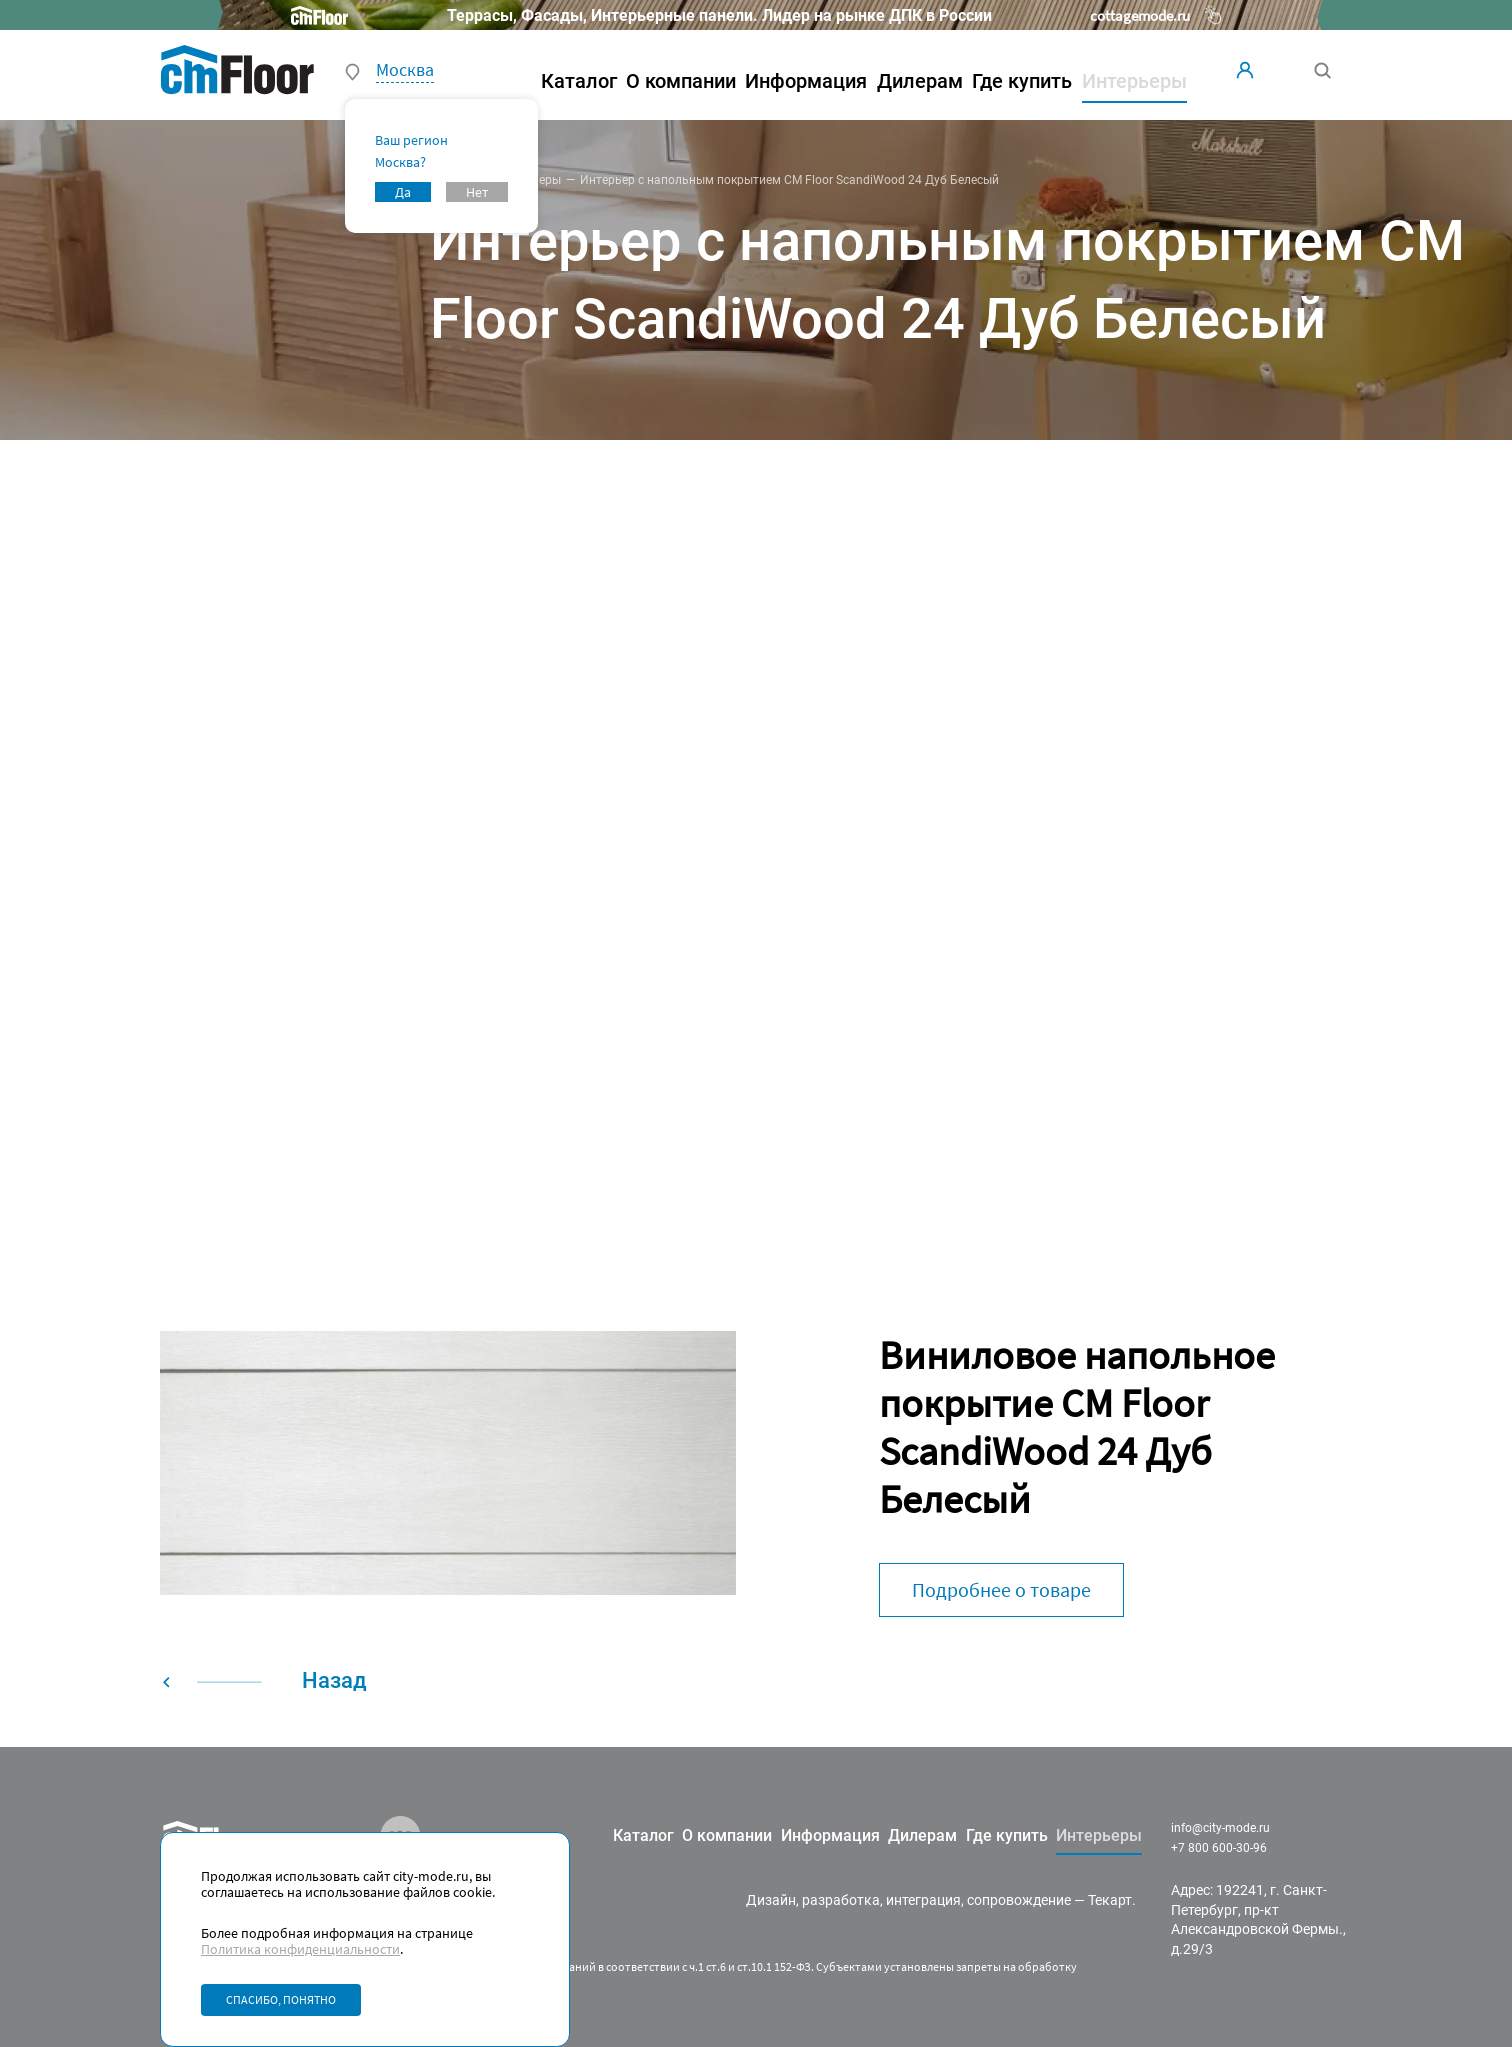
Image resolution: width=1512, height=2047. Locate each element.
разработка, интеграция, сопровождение (936, 1900)
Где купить (1022, 81)
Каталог (579, 81)
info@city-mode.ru (1220, 1828)
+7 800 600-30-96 (1219, 1848)
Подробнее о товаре (1001, 1589)
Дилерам (920, 81)
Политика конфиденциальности (300, 1949)
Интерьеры (529, 180)
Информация (806, 81)
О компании (681, 81)
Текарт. (1112, 1900)
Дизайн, (772, 1900)
